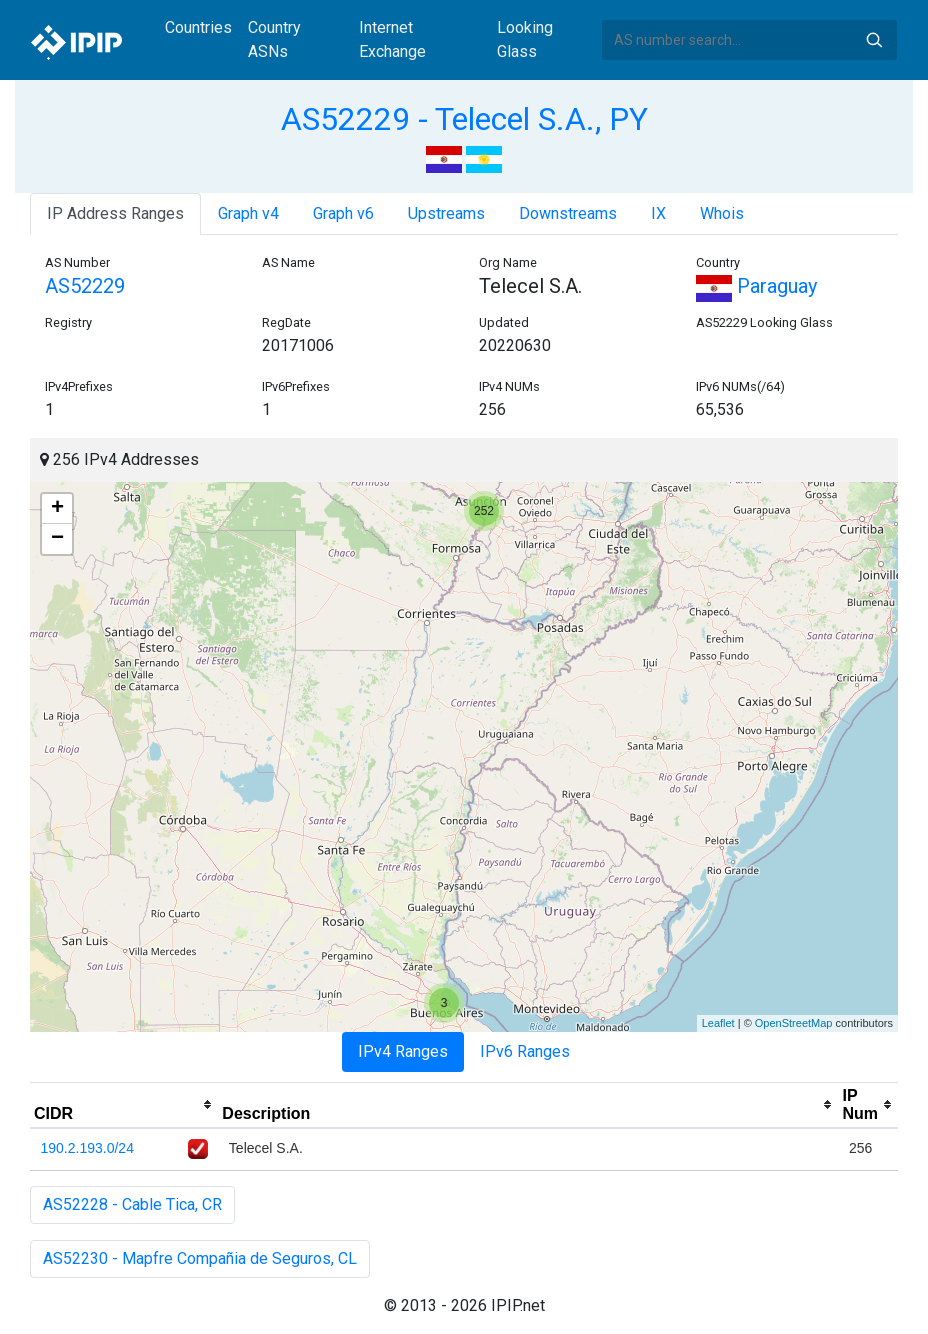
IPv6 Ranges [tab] (525, 1051)
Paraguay (756, 286)
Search (874, 40)
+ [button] (57, 509)
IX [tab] (658, 213)
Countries (198, 27)
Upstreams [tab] (446, 213)
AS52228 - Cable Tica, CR (132, 1204)
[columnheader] (124, 1105)
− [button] (57, 539)
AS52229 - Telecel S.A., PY (464, 119)
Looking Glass (525, 39)
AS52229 (85, 286)
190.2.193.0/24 (87, 1148)
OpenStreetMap (794, 1023)
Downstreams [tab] (568, 213)
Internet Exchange (392, 39)
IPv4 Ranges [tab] (403, 1051)
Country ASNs (274, 39)
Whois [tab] (722, 213)
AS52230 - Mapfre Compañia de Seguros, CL (200, 1258)
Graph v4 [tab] (248, 213)
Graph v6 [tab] (343, 213)
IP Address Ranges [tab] (115, 213)
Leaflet (718, 1023)
